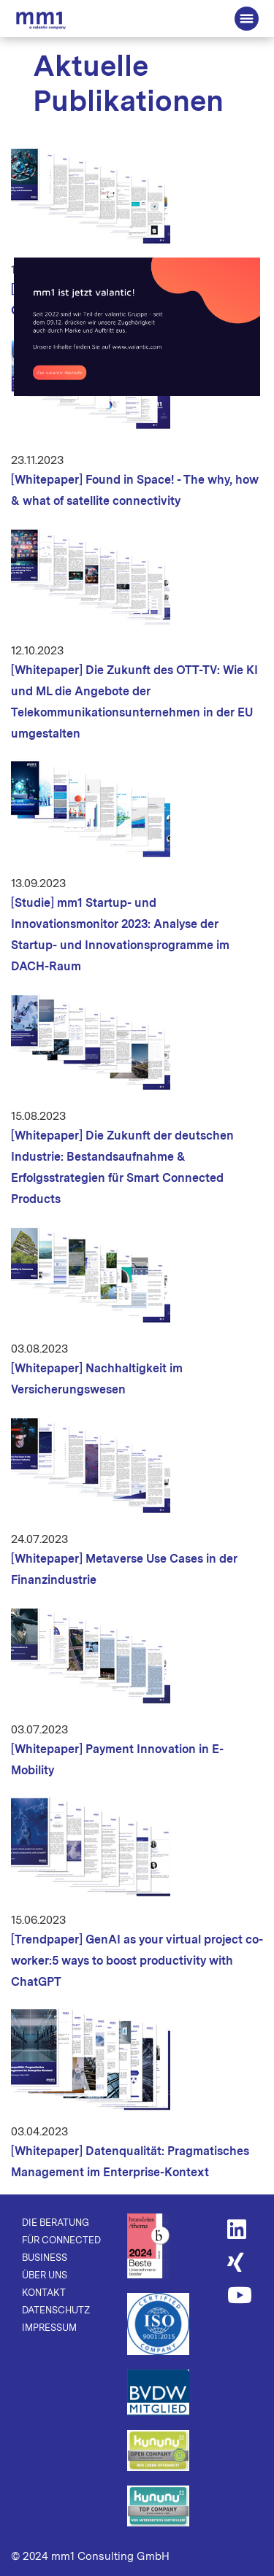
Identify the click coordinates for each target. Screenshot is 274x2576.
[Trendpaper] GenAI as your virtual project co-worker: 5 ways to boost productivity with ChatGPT (137, 1961)
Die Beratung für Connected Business (40, 20)
